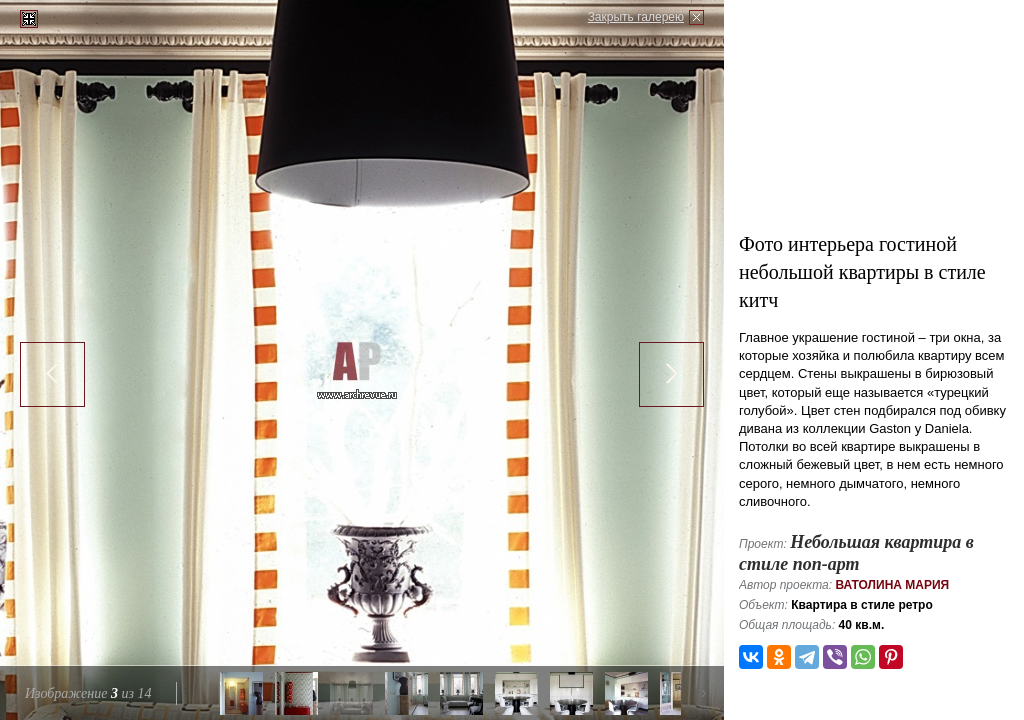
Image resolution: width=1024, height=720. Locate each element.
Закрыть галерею (636, 17)
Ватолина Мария (892, 585)
